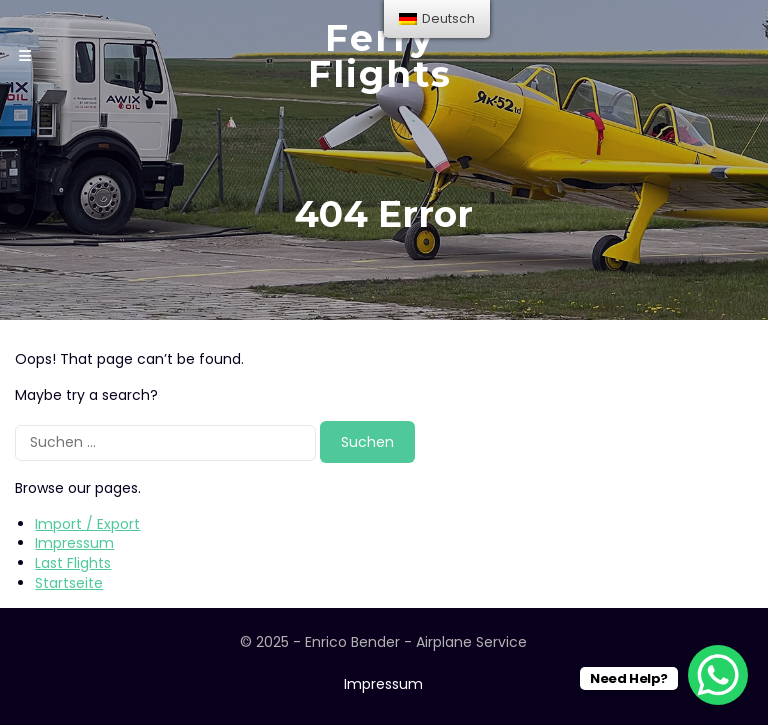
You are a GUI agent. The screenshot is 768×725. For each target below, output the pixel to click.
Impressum (74, 543)
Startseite (69, 583)
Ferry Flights (380, 56)
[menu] (437, 19)
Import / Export (87, 524)
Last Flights (73, 563)
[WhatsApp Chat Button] (718, 675)
